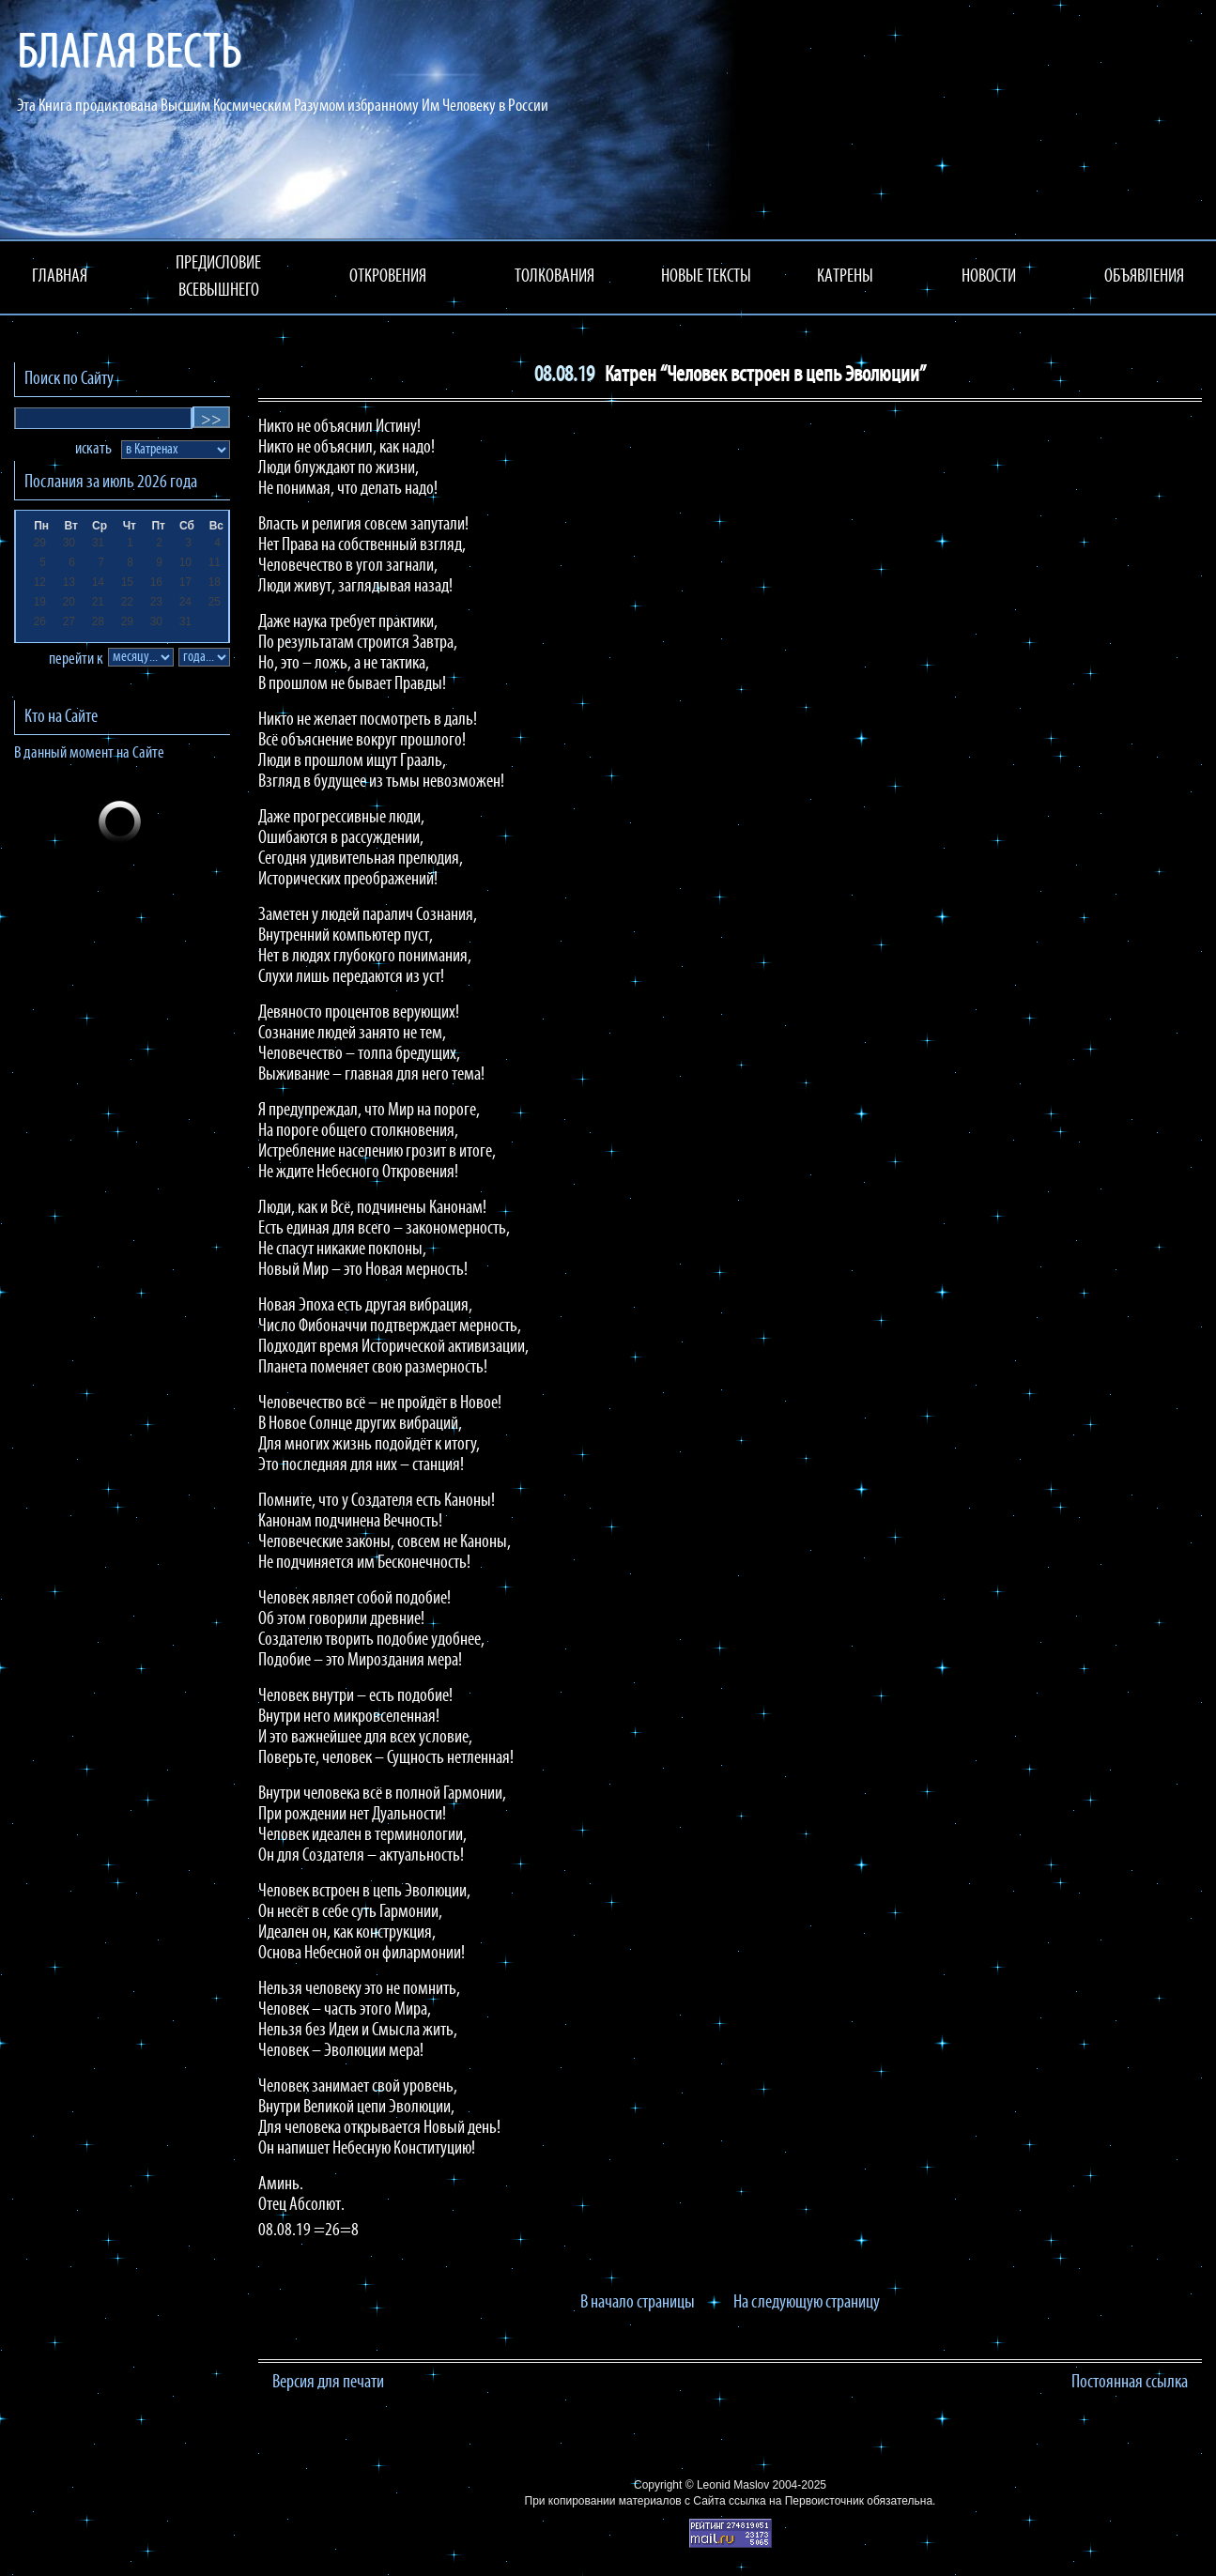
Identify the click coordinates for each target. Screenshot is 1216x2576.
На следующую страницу (806, 2302)
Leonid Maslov (733, 2485)
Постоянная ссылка (1129, 2382)
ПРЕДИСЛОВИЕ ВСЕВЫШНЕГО (218, 277)
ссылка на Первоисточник (796, 2500)
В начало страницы (637, 2302)
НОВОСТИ (989, 277)
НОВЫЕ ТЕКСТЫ (706, 277)
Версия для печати (328, 2382)
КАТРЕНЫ (845, 277)
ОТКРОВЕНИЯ (387, 277)
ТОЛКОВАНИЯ (554, 277)
